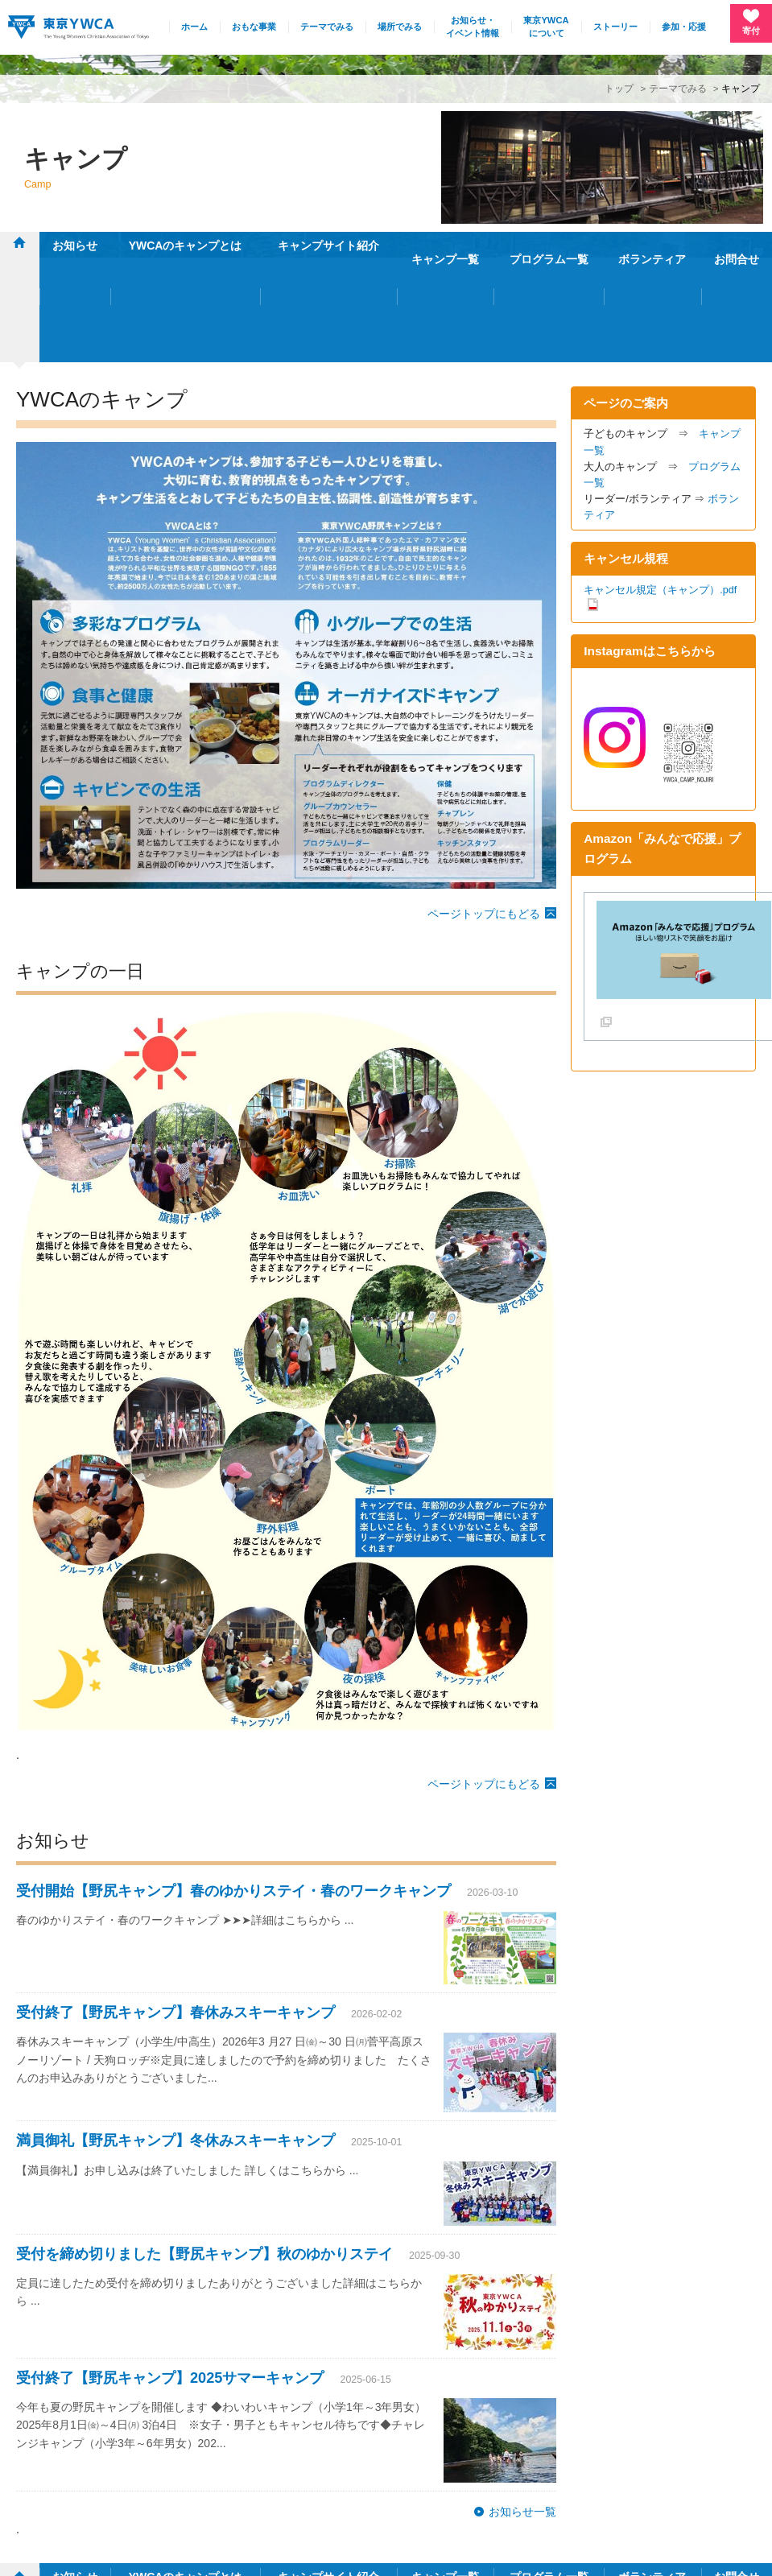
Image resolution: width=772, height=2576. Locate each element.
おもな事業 (254, 26)
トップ (619, 88)
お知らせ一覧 (522, 2408)
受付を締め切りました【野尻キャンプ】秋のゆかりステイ (204, 2151)
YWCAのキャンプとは (185, 245)
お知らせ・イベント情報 (472, 26)
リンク (683, 2473)
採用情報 (627, 2473)
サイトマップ (557, 2473)
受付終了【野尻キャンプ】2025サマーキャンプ (170, 2275)
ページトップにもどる (483, 811)
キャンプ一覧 (445, 245)
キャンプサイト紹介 (328, 245)
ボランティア (652, 245)
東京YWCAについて (545, 26)
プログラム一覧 (549, 245)
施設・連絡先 (479, 2473)
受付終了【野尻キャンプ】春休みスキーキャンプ (175, 1910)
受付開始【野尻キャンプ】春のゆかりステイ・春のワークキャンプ (233, 1789)
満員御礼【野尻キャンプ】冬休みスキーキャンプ (175, 2038)
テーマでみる (326, 26)
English (736, 2473)
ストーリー (615, 26)
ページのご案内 (626, 300)
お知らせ (74, 245)
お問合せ (736, 245)
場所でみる (400, 26)
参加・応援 (684, 26)
